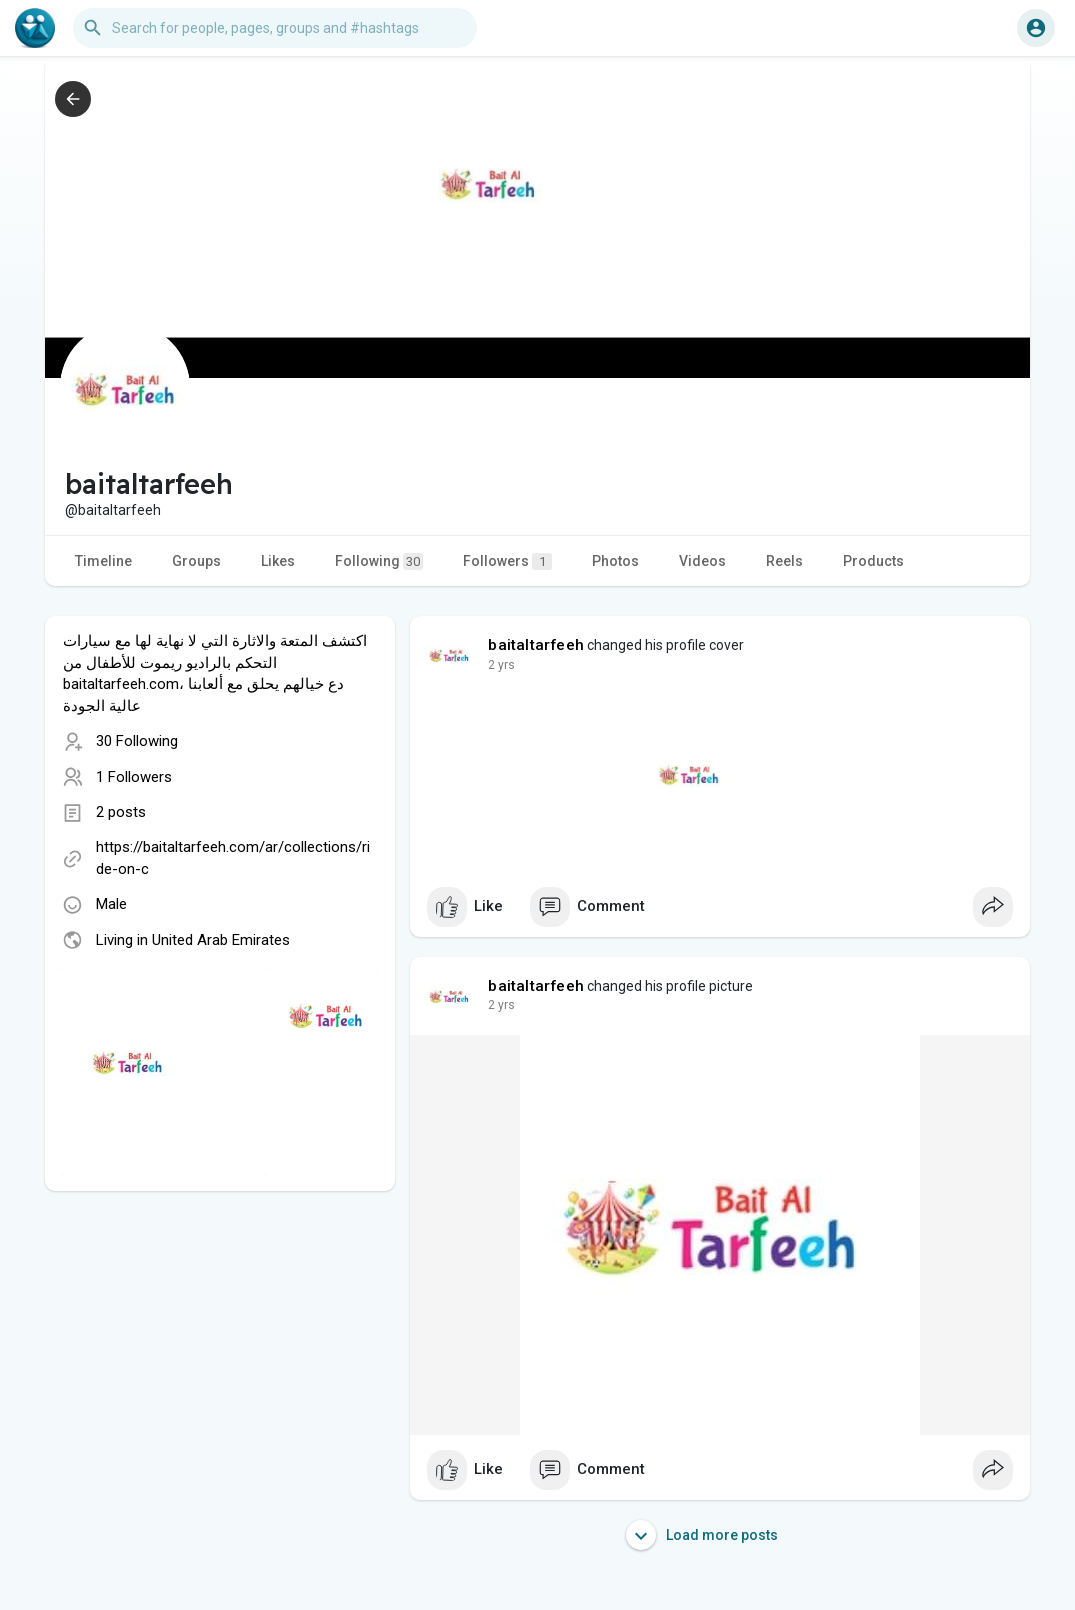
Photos (615, 561)
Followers (507, 561)
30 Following (137, 741)
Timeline (103, 561)
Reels (784, 561)
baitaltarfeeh (536, 645)
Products (873, 561)
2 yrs (501, 665)
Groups (196, 561)
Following (379, 561)
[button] (275, 28)
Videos (702, 561)
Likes (278, 561)
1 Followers (134, 777)
